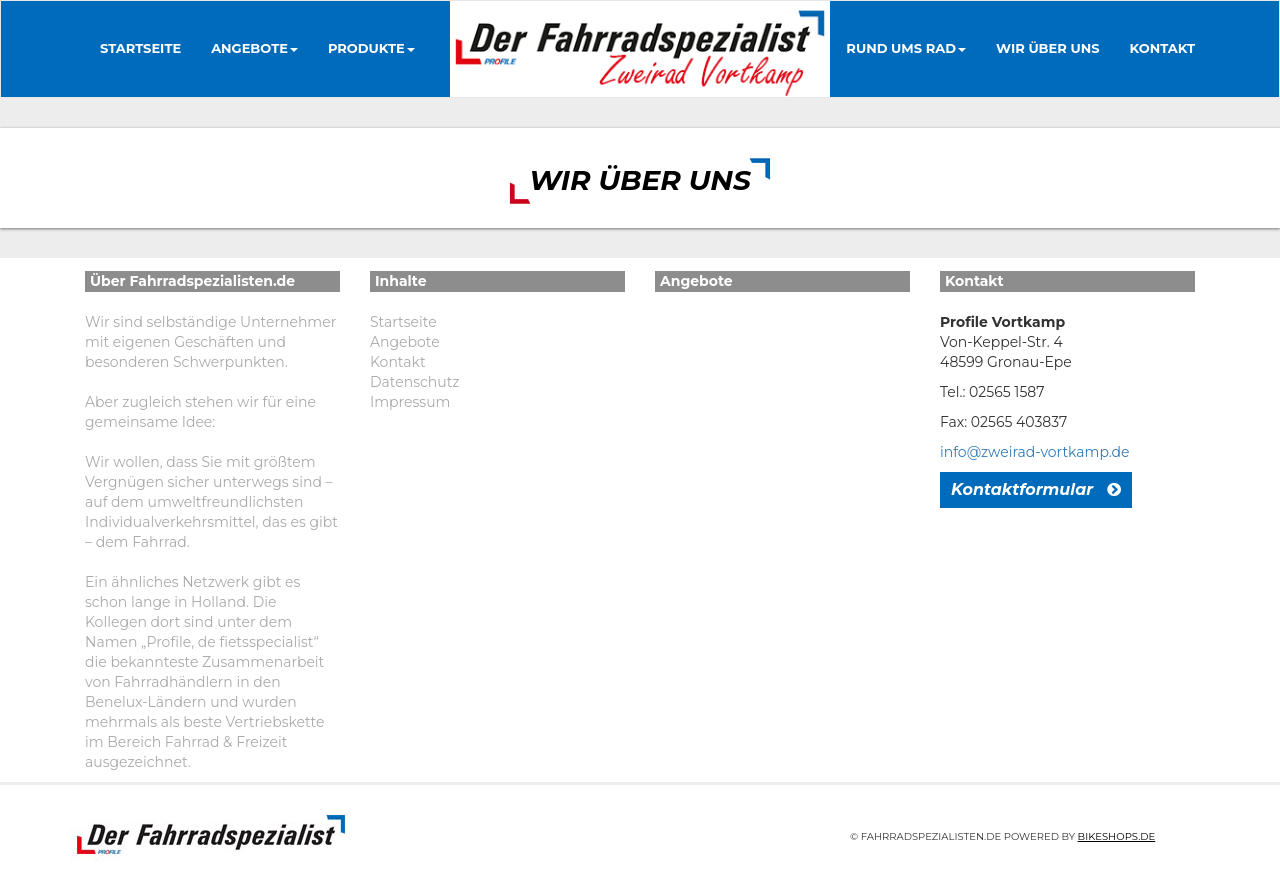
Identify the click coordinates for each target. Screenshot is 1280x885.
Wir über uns (1048, 48)
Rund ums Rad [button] (906, 48)
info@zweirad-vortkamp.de (1034, 452)
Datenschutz (414, 382)
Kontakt (1162, 48)
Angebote (405, 342)
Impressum (410, 402)
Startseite (140, 48)
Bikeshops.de (1117, 836)
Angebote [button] (254, 48)
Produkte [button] (371, 48)
